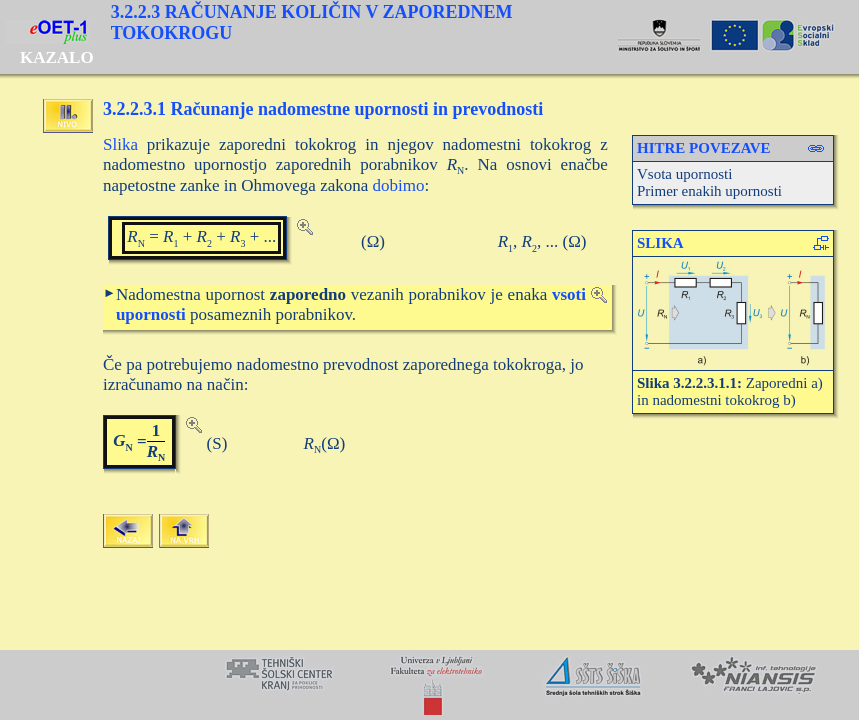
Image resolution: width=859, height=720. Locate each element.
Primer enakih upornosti (709, 191)
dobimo (399, 185)
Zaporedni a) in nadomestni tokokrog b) (730, 391)
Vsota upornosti (684, 174)
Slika (120, 144)
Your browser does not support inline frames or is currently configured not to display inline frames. (429, 685)
